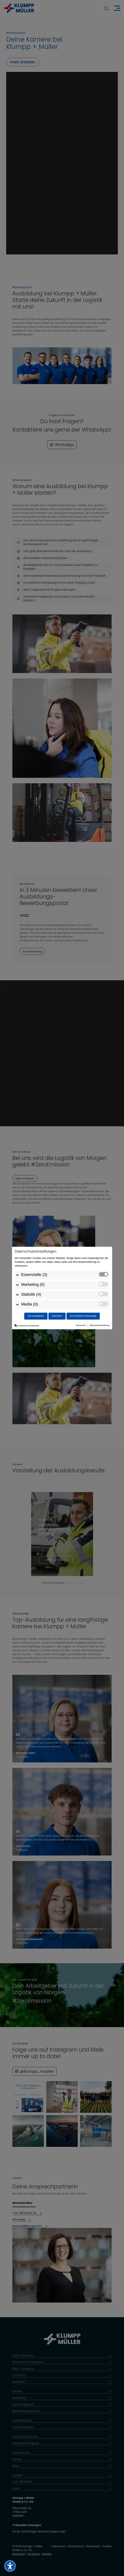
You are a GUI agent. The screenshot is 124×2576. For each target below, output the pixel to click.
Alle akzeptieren (36, 1316)
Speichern (57, 1316)
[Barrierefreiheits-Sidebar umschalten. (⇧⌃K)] (10, 2565)
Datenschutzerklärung (99, 1325)
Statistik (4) (31, 1294)
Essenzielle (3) (34, 1274)
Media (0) (29, 1304)
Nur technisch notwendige (83, 1316)
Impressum (81, 1325)
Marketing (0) (33, 1284)
